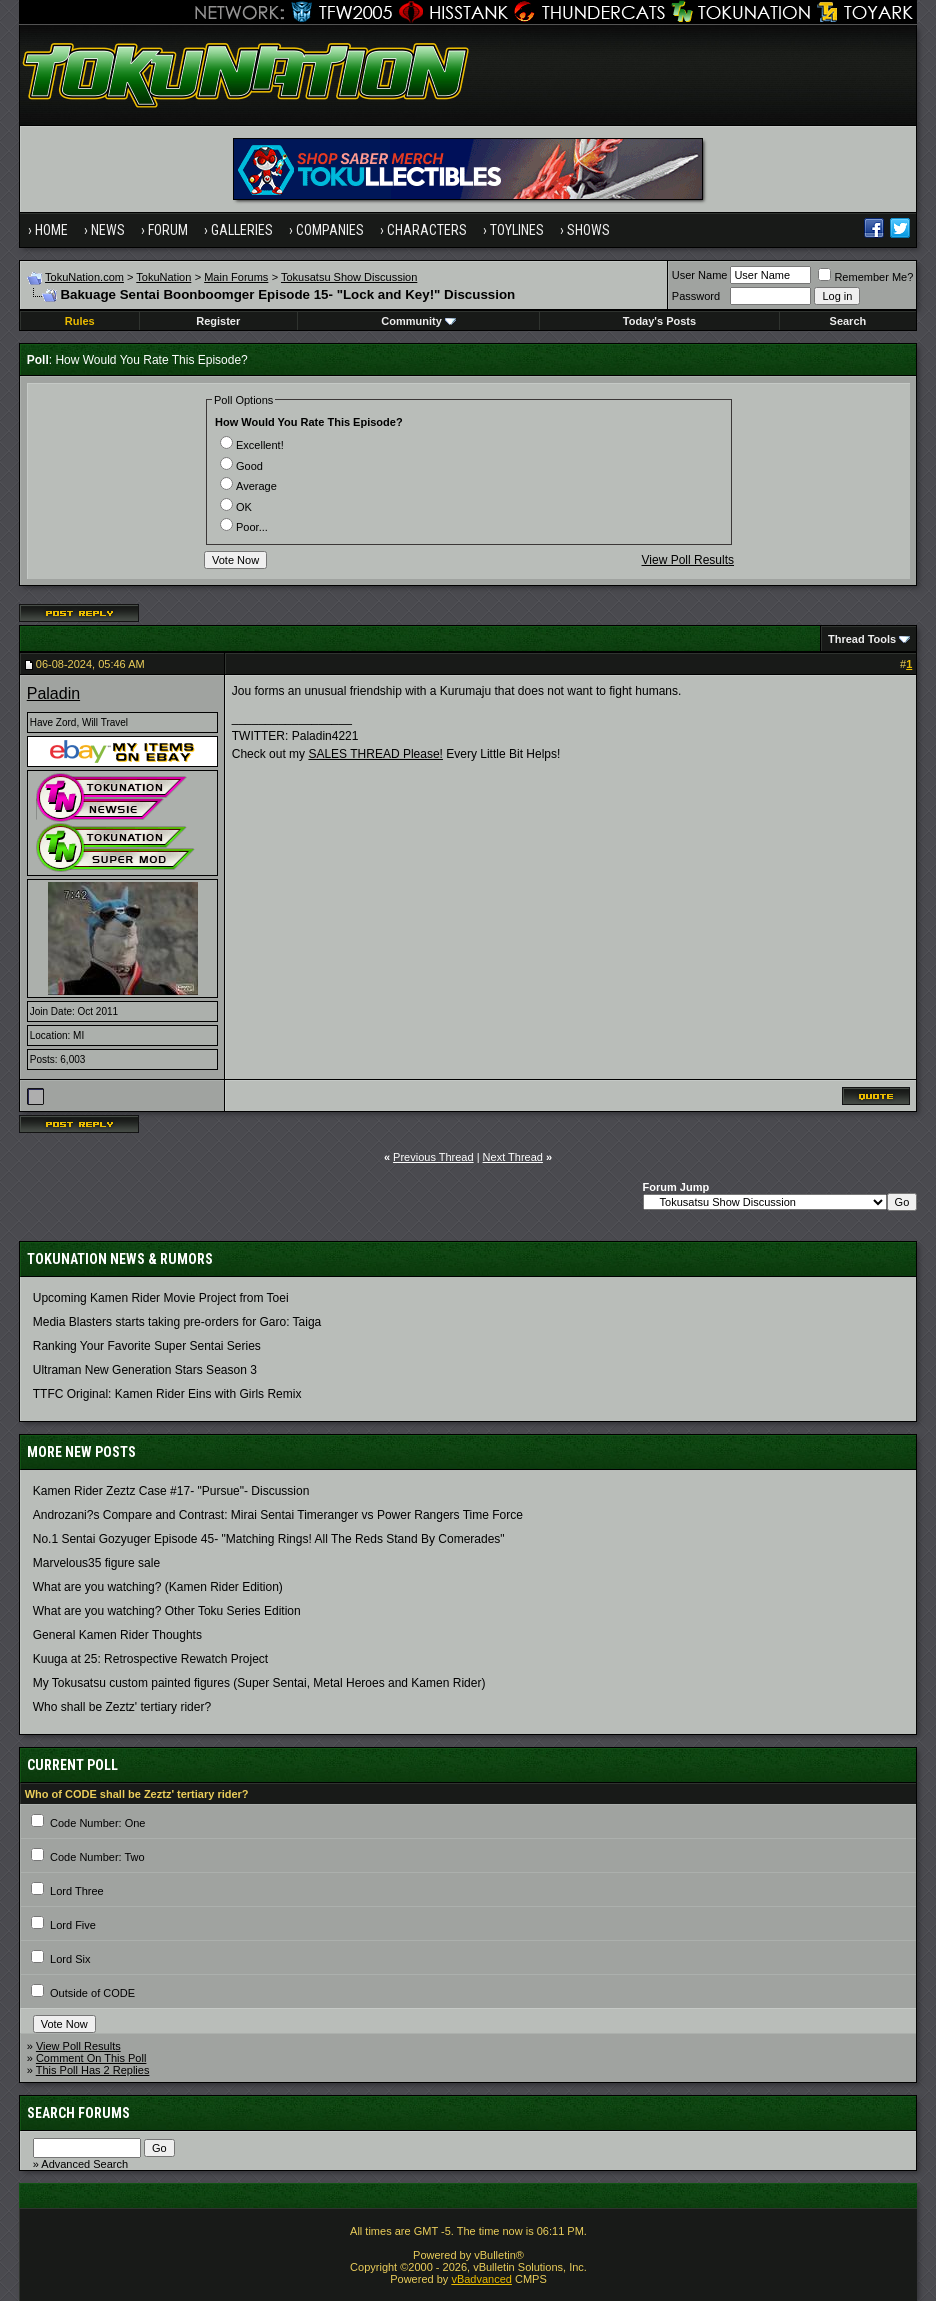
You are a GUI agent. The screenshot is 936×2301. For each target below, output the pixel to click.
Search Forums (78, 2113)
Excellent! (252, 445)
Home (51, 230)
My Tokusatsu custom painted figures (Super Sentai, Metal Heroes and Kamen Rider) (259, 1683)
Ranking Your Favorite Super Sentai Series (147, 1346)
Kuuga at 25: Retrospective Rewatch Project (150, 1659)
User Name (700, 275)
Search (848, 321)
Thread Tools (862, 639)
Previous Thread (433, 1157)
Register (218, 321)
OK (236, 507)
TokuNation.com (84, 277)
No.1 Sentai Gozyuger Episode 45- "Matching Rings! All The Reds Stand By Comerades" (269, 1539)
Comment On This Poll (91, 2058)
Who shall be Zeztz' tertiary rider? (122, 1707)
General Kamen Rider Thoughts (117, 1635)
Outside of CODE (92, 1993)
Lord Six (70, 1959)
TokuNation (163, 277)
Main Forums (236, 277)
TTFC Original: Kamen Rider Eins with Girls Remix (167, 1394)
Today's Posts (659, 321)
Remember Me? (865, 277)
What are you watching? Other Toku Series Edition (167, 1611)
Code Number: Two (97, 1857)
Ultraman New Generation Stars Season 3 (145, 1370)
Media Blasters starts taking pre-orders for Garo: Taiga (177, 1322)
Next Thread (513, 1157)
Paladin (53, 693)
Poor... (244, 527)
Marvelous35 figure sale (96, 1563)
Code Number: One (97, 1823)
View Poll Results (688, 560)
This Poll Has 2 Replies (93, 2070)
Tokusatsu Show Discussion (349, 277)
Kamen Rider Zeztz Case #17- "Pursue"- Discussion (171, 1491)
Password (696, 296)
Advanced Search (84, 2164)
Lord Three (77, 1891)
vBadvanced (481, 2279)
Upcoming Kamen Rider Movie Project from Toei (161, 1298)
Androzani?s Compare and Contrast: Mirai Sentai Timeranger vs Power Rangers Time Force (278, 1515)
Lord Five (73, 1925)
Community (418, 321)
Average (248, 486)
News (108, 230)
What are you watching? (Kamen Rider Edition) (158, 1587)
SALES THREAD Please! (375, 754)
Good (241, 466)
